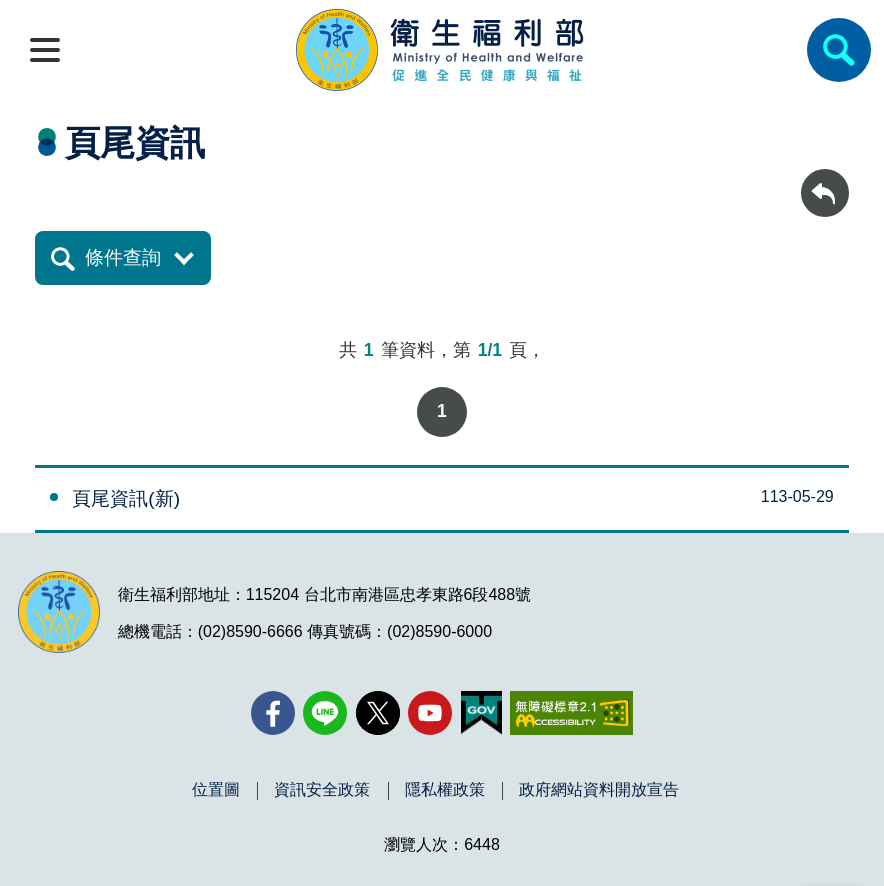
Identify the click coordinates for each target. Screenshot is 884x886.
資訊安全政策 (322, 790)
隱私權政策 (445, 790)
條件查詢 (123, 257)
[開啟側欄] (45, 50)
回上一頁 (825, 178)
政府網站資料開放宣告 (599, 790)
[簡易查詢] (839, 50)
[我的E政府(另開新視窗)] (481, 713)
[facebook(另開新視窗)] (273, 713)
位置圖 (216, 790)
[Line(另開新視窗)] (325, 713)
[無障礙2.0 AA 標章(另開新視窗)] (571, 713)
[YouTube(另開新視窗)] (430, 713)
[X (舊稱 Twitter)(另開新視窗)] (378, 713)
